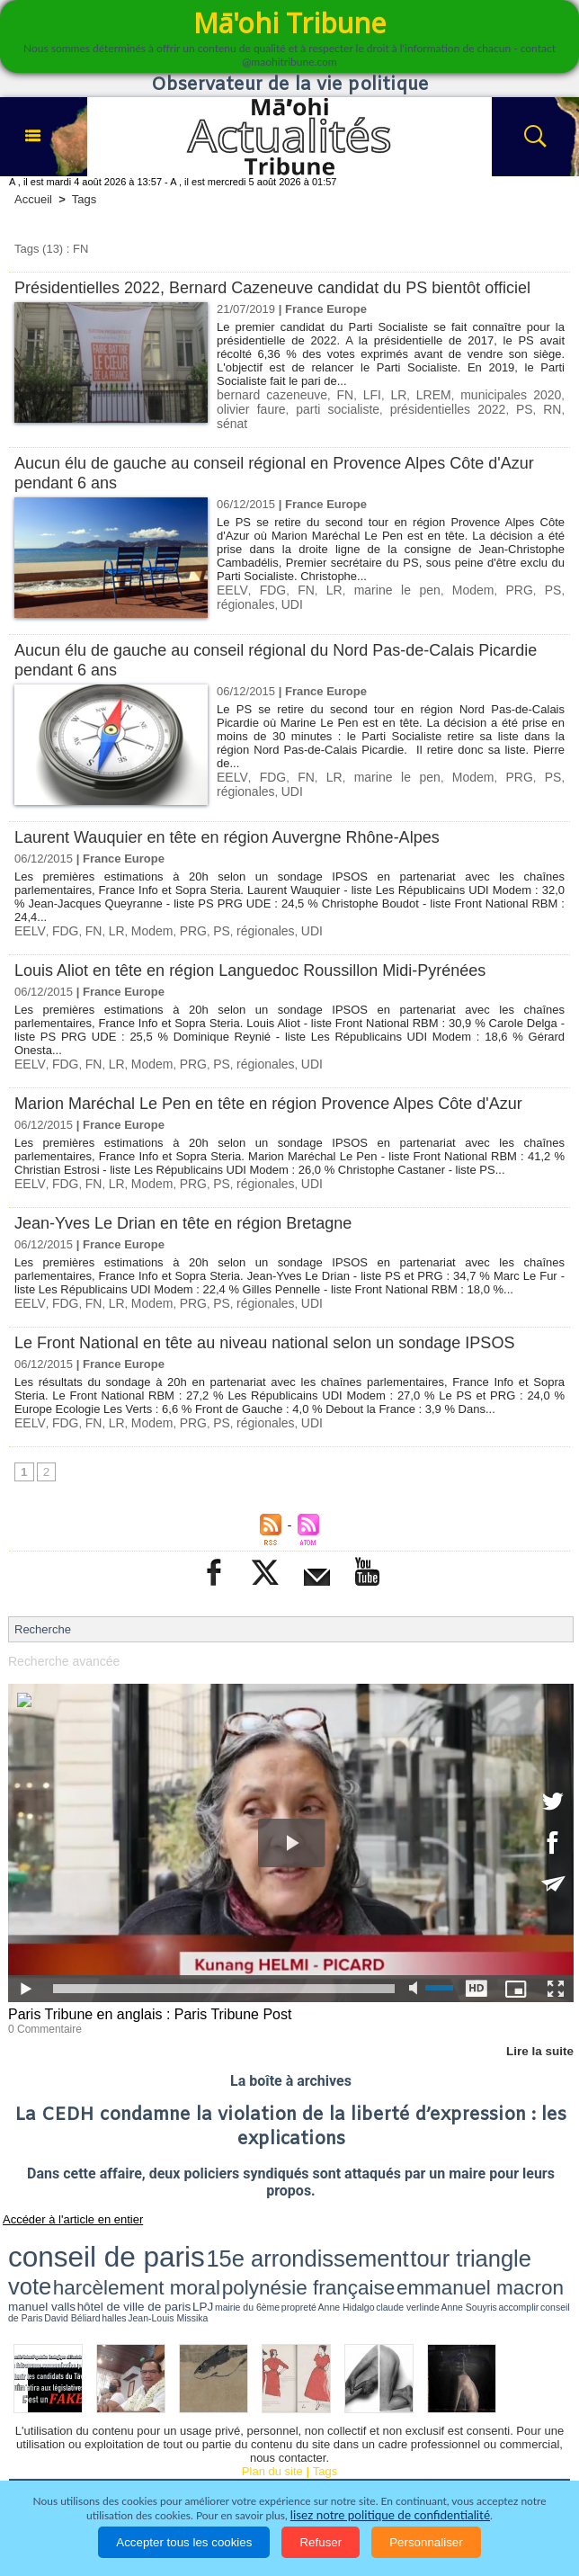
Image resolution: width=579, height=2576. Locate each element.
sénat (500, 408)
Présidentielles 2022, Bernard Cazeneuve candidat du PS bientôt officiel (286, 287)
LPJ (218, 2251)
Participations (404, 2462)
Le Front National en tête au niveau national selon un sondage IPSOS (278, 1330)
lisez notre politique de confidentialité (390, 2515)
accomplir (402, 2251)
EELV (231, 581)
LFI (356, 394)
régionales (534, 581)
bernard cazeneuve (267, 394)
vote (322, 2233)
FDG (264, 581)
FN (333, 394)
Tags (84, 199)
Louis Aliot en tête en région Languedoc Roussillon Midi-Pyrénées (263, 961)
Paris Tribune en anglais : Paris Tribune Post (141, 2001)
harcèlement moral (384, 2234)
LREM (411, 394)
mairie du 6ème (244, 2251)
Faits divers (457, 2437)
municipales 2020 (481, 394)
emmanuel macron (55, 2249)
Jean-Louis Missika (526, 2251)
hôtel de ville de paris (178, 2251)
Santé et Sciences (68, 2462)
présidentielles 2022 (382, 408)
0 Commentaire (42, 2014)
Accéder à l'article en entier (62, 2203)
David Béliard (470, 2251)
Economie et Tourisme (217, 2437)
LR (379, 394)
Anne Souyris (373, 2251)
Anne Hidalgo (301, 2251)
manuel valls (124, 2251)
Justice (531, 2437)
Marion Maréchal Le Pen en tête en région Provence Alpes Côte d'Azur (282, 1093)
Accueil (33, 199)
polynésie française (482, 2234)
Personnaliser (426, 2542)
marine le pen (364, 581)
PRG (464, 581)
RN (471, 408)
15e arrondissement (180, 2233)
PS (448, 408)
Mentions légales (512, 2462)
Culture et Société (352, 2437)
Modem (425, 581)
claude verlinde (337, 2251)
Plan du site (272, 2404)
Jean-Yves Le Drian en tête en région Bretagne (192, 1212)
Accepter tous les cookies (184, 2542)
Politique (108, 2437)
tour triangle (273, 2233)
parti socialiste (287, 408)
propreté (274, 2251)
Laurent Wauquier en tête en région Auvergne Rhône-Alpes (238, 828)
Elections (166, 2462)
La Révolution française (279, 2462)
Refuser (320, 2542)
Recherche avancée (60, 1648)
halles (495, 2251)
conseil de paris (64, 2232)
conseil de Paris (433, 2251)
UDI (226, 595)
